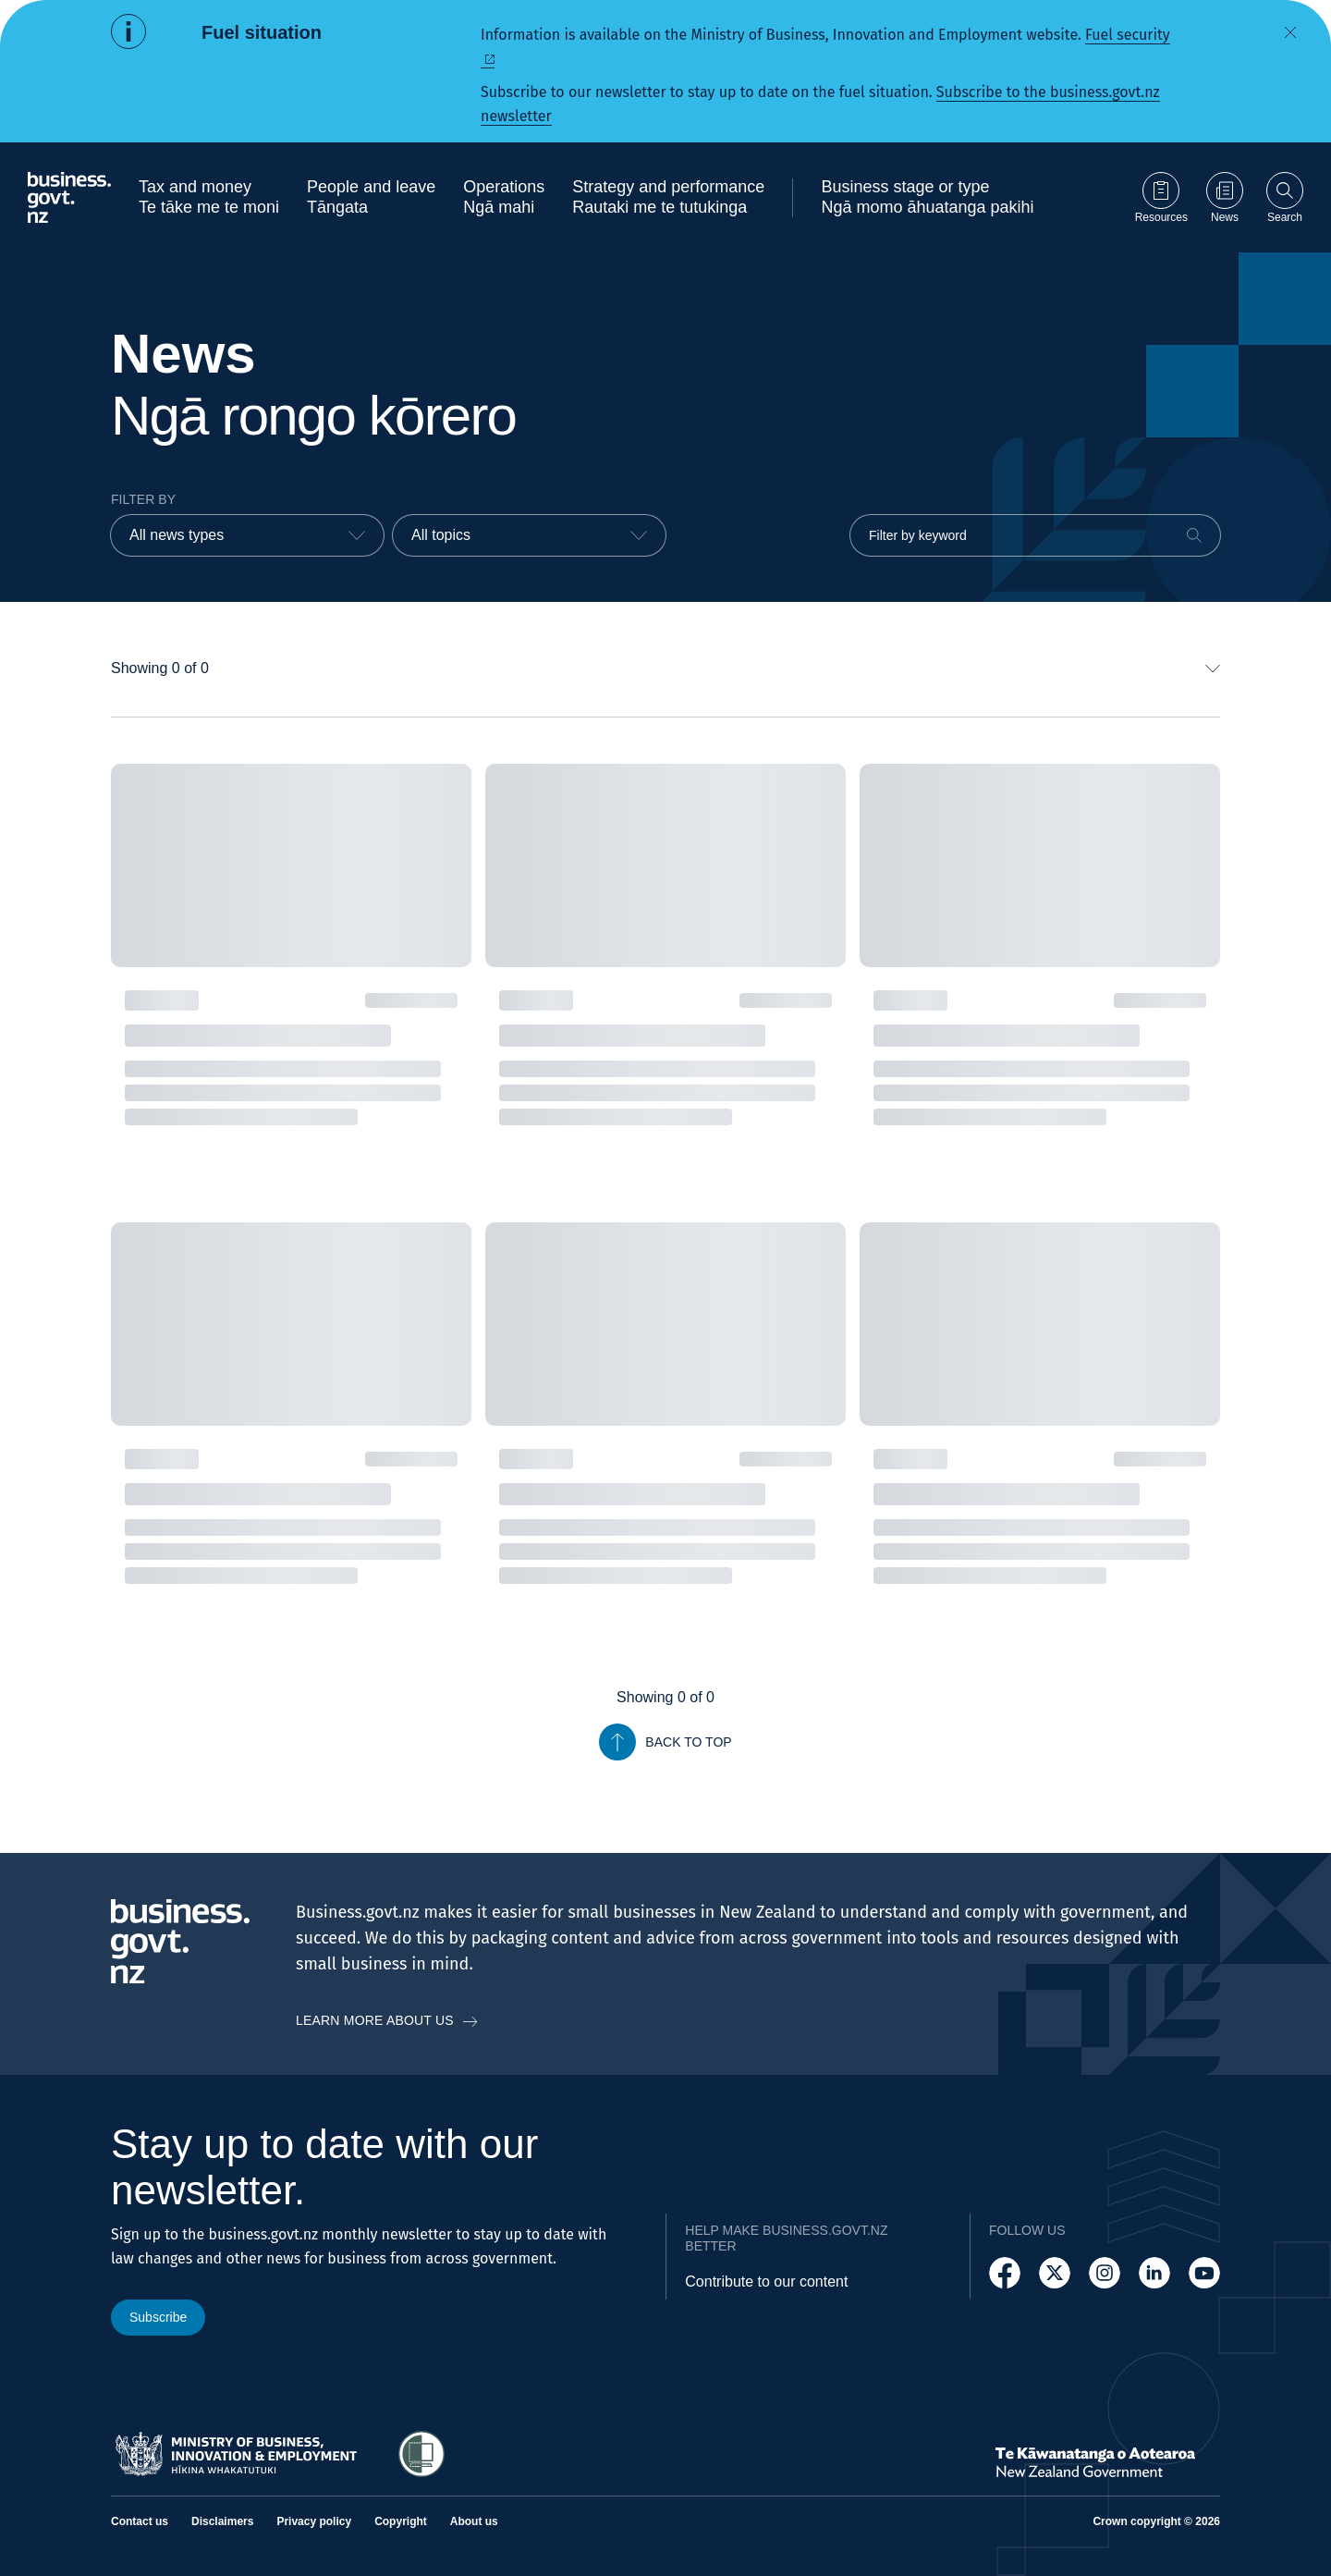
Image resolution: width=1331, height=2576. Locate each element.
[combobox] (247, 535)
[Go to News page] (1224, 197)
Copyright (400, 2521)
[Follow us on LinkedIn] (1154, 2273)
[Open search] (1284, 197)
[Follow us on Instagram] (1104, 2273)
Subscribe (158, 2317)
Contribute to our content (766, 2281)
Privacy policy (313, 2521)
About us (474, 2521)
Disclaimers (222, 2521)
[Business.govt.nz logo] (69, 197)
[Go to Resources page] (1161, 197)
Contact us (139, 2521)
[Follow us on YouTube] (1204, 2273)
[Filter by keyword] (1035, 535)
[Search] (1194, 535)
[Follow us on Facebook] (1004, 2273)
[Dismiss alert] (1290, 32)
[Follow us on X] (1054, 2273)
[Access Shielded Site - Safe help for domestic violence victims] (421, 2454)
